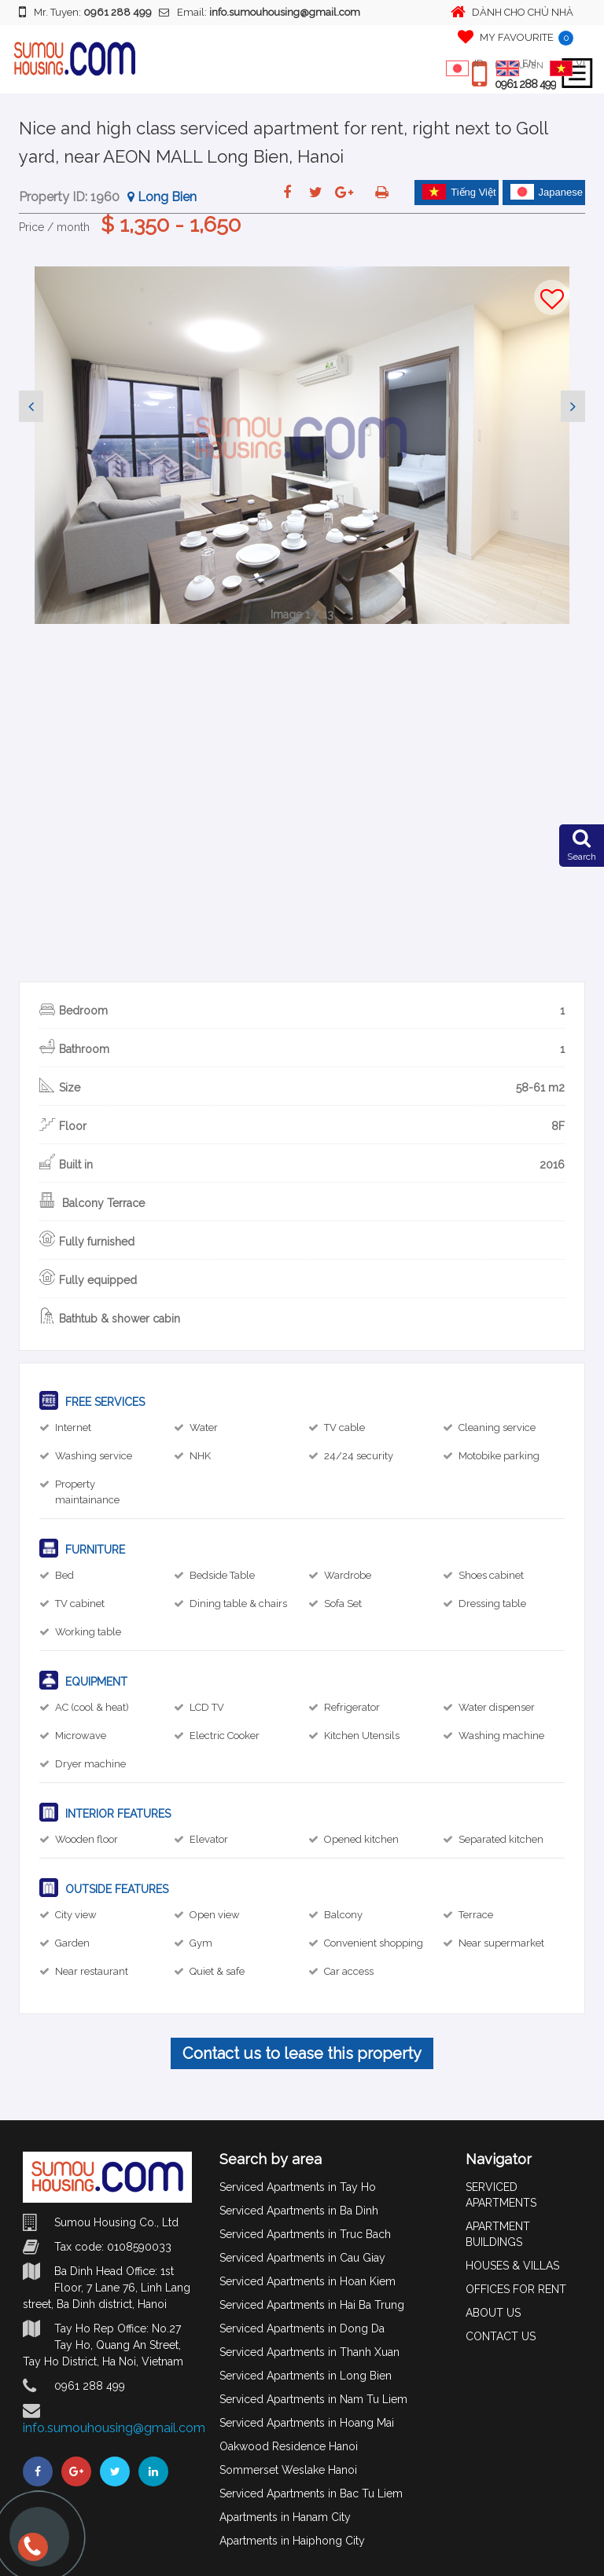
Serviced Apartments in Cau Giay (302, 2257)
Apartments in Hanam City (285, 2517)
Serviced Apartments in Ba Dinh (298, 2210)
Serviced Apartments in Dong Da (302, 2328)
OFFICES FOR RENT (516, 2289)
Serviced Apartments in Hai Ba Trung (311, 2305)
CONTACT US (501, 2336)
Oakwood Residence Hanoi (288, 2446)
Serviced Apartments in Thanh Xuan (309, 2352)
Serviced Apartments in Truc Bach (305, 2234)
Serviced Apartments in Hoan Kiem (307, 2281)
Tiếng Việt (459, 192)
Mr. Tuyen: (85, 12)
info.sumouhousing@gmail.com (114, 2427)
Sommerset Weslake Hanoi (288, 2470)
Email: (259, 12)
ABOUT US (493, 2312)
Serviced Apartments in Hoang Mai (306, 2422)
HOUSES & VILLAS (512, 2265)
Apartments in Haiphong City (292, 2540)
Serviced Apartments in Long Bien (305, 2375)
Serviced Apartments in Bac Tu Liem (311, 2493)
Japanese (546, 192)
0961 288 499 (525, 84)
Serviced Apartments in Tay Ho (297, 2187)
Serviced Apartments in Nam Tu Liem (313, 2399)
